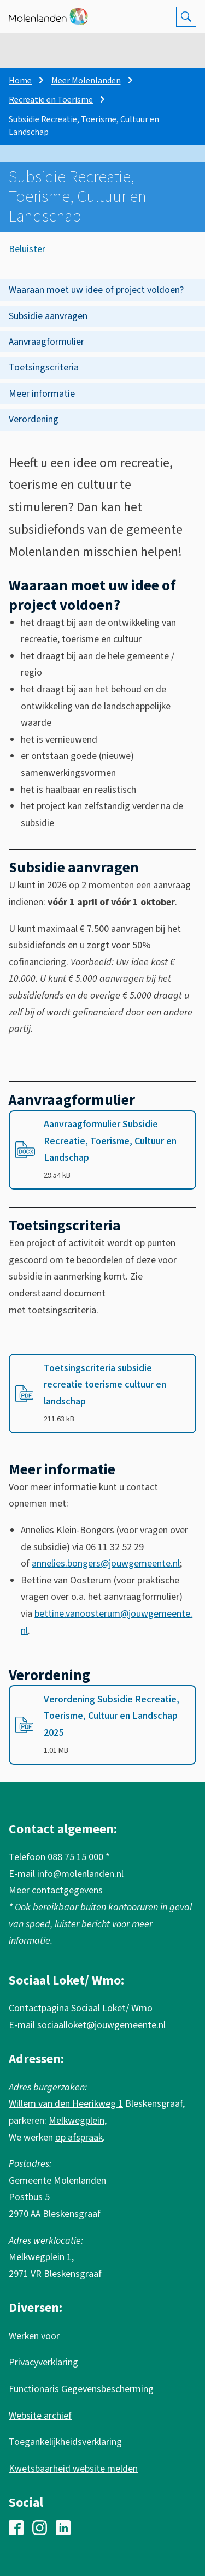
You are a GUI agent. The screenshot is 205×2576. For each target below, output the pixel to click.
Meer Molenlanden (86, 81)
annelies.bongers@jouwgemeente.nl (106, 1563)
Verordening (33, 419)
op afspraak (79, 2137)
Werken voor (34, 2336)
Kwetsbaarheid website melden (73, 2469)
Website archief (40, 2416)
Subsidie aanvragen (48, 316)
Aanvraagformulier (46, 342)
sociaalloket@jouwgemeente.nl (101, 2025)
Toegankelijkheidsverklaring (65, 2442)
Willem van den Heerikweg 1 (66, 2104)
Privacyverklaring (43, 2362)
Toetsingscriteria (44, 367)
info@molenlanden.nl (80, 1874)
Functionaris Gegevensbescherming (81, 2389)
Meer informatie (42, 394)
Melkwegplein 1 (40, 2257)
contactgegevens (67, 1890)
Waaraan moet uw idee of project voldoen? (96, 290)
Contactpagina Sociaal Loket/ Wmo (81, 2008)
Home (20, 81)
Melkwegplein (76, 2120)
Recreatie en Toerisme (51, 100)
